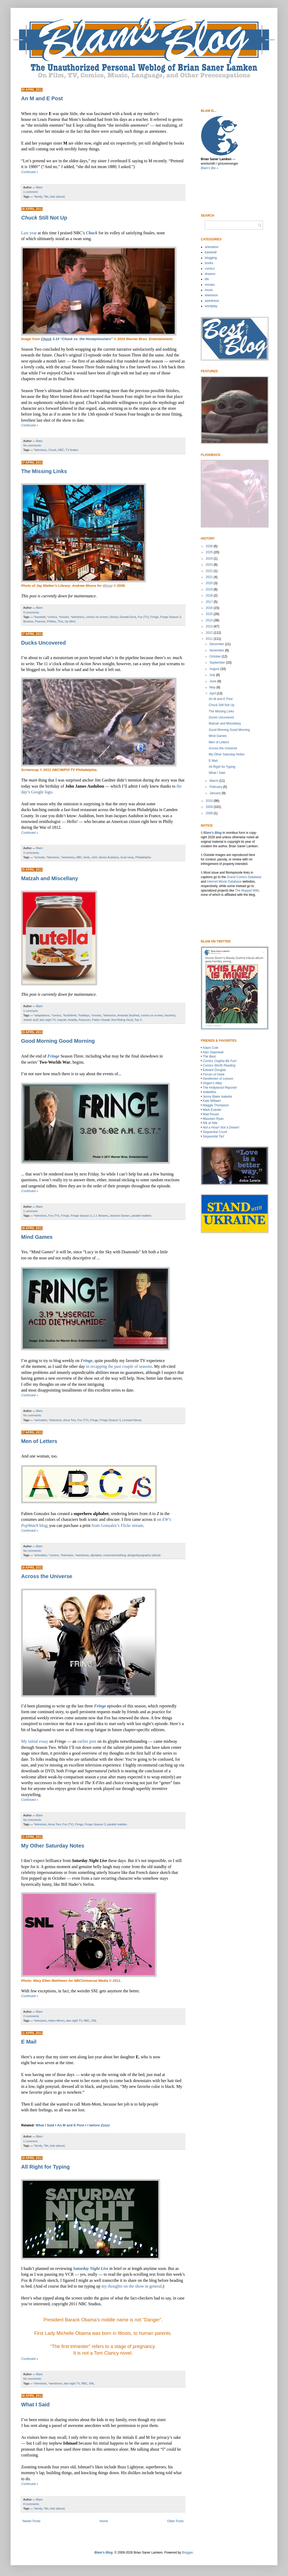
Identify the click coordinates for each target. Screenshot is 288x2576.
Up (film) (70, 621)
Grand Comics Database (244, 877)
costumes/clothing (114, 1555)
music (209, 290)
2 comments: (31, 2016)
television (211, 295)
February (216, 787)
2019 (210, 589)
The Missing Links (44, 471)
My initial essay (34, 1741)
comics (210, 268)
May (213, 687)
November (217, 650)
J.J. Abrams (100, 1215)
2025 (210, 552)
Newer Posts (31, 2521)
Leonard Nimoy (132, 1420)
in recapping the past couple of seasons (119, 1366)
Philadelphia (143, 857)
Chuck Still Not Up (221, 705)
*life (46, 196)
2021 (210, 577)
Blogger (187, 2552)
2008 (210, 813)
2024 (210, 558)
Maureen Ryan (213, 1119)
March (214, 781)
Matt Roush (211, 1114)
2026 (210, 546)
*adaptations (42, 1015)
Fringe (154, 616)
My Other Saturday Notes (52, 1846)
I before (98, 2125)
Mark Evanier (212, 1110)
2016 (210, 608)
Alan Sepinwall (213, 1052)
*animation (40, 1420)
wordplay (211, 306)
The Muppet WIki (247, 890)
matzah (61, 1019)
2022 (210, 571)
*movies (64, 616)
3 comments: (31, 852)
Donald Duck (128, 616)
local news (127, 857)
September (218, 662)
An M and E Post (42, 98)
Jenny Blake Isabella (217, 1096)
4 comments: (31, 612)
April (213, 693)
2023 (210, 564)
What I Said (45, 2125)
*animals (39, 857)
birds (87, 857)
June (213, 681)
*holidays (84, 1015)
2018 (210, 595)
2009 (210, 807)
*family (38, 196)
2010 (210, 801)
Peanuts (40, 621)
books (209, 263)
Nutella (72, 1019)
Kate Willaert (212, 1101)
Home (104, 2521)
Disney (114, 616)
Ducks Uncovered (43, 643)
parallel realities (141, 1215)
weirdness (212, 301)
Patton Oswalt (101, 1019)
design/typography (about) (143, 1555)
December (217, 644)
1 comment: (30, 191)
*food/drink (69, 1015)
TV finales (72, 449)
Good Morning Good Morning (58, 1041)
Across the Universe (46, 1576)
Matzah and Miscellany (49, 878)
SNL (94, 2020)
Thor (60, 621)
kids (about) (57, 196)
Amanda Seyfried (128, 1015)
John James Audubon (105, 857)
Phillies (51, 621)
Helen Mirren (56, 2020)
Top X (138, 1019)
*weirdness (77, 616)
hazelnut (170, 1015)
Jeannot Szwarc (120, 1215)
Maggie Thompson (216, 1105)
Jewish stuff (30, 1019)
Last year (29, 233)
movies (210, 285)
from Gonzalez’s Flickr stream (117, 1525)
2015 (210, 614)
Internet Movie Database (224, 881)
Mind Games (37, 1237)
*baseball (39, 616)
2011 (210, 639)
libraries (28, 621)
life (207, 279)
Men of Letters (39, 1441)
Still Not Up (44, 218)
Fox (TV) (143, 616)
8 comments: (31, 2504)
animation (212, 247)
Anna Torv (69, 1420)
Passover (84, 1019)
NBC (61, 449)
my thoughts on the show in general (131, 2286)
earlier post (86, 1741)
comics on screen (97, 616)
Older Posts (175, 2521)
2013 (210, 626)
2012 (210, 633)
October (216, 656)
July (213, 675)
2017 (210, 602)
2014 (210, 620)
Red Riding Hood (122, 1019)
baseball (211, 252)
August (215, 669)
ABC (79, 857)
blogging (211, 258)
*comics (52, 616)
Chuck (91, 233)
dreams (210, 274)
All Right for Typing (45, 2167)
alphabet (95, 1555)
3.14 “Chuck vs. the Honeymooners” (77, 339)
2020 (210, 583)
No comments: (32, 445)
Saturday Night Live (90, 2268)
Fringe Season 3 (170, 616)
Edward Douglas (214, 1070)
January (216, 793)
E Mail (28, 2042)
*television (40, 449)
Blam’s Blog (212, 833)
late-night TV (47, 1019)
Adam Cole (210, 1048)
